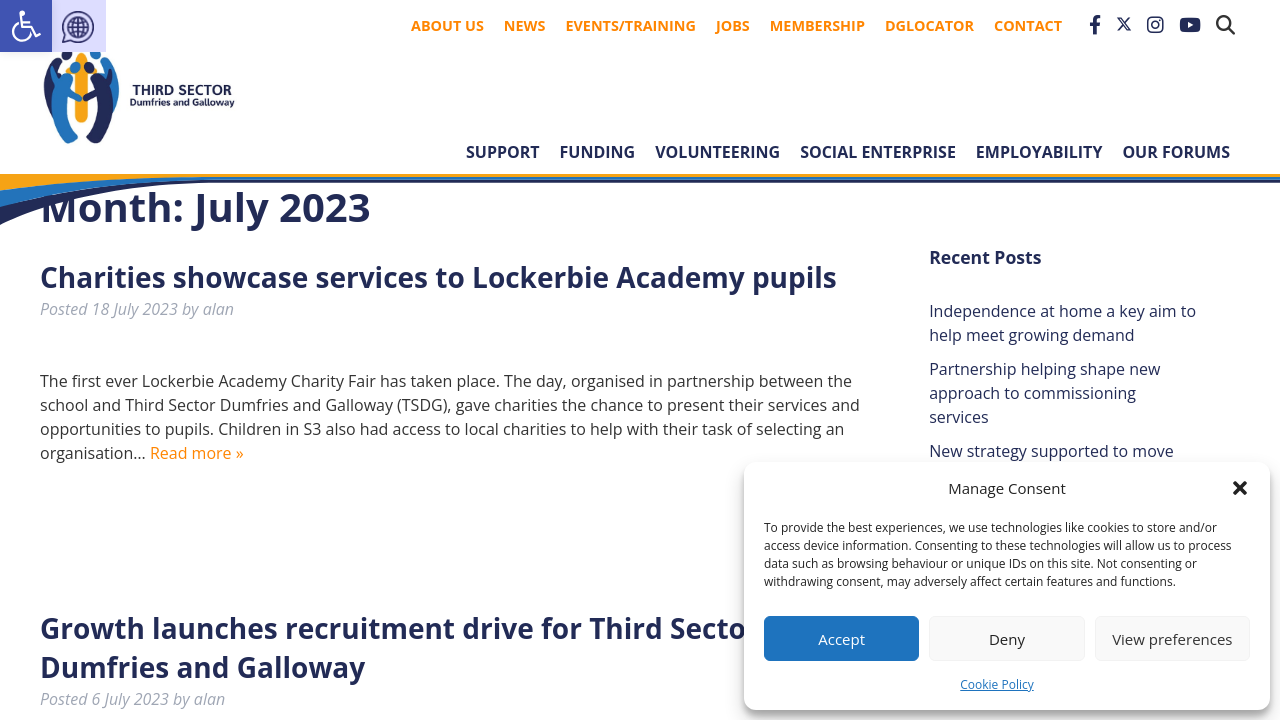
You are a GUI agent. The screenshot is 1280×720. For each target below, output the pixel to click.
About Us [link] (447, 25)
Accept (841, 639)
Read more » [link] (197, 453)
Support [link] (503, 152)
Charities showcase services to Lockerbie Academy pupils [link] (438, 277)
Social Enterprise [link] (878, 152)
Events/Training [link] (630, 25)
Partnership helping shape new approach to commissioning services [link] (1044, 393)
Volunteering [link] (717, 152)
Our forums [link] (1176, 152)
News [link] (525, 25)
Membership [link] (817, 25)
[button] (1240, 488)
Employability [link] (1039, 152)
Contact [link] (1028, 25)
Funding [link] (598, 152)
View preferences (1172, 639)
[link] (26, 26)
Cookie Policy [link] (996, 684)
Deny (1007, 639)
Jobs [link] (733, 25)
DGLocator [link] (929, 25)
